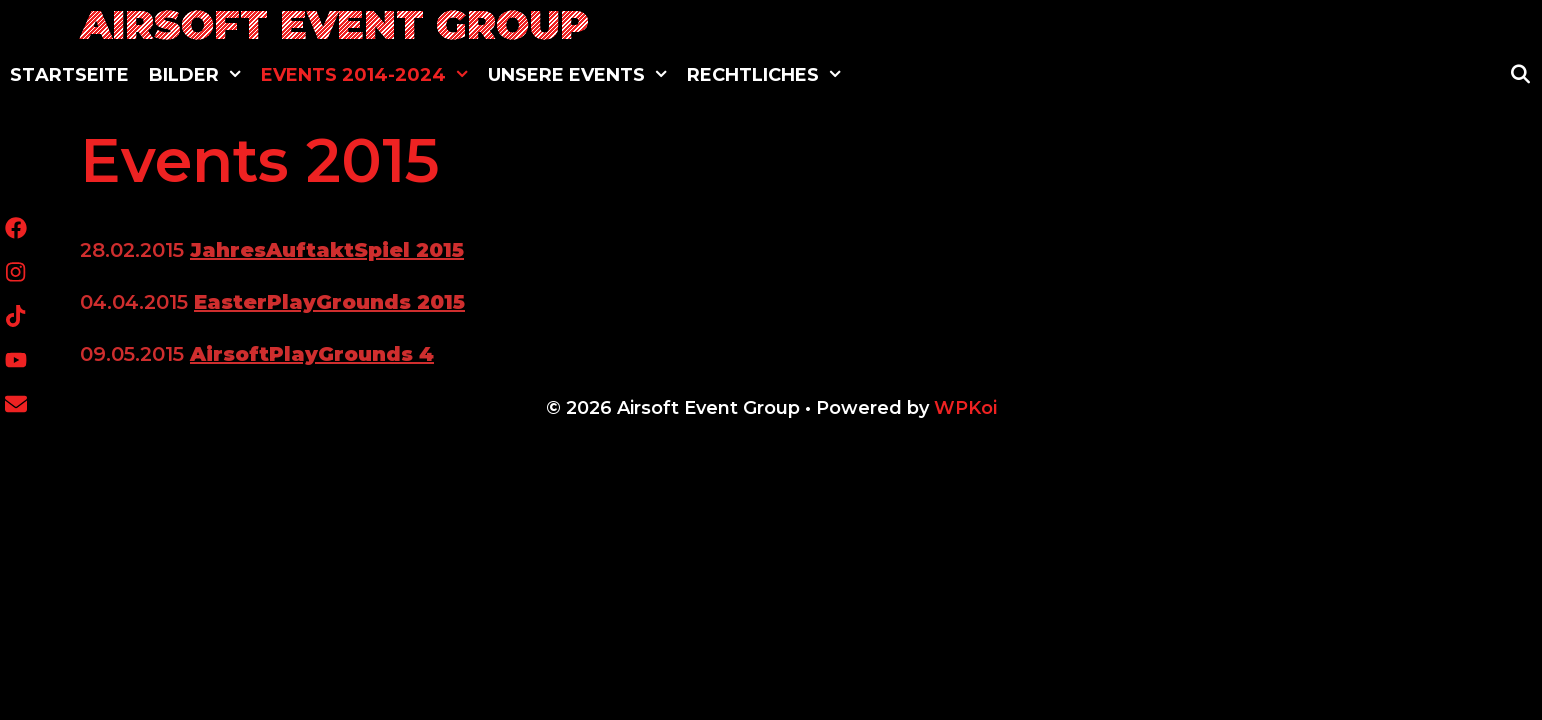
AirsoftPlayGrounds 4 (312, 354)
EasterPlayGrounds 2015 (329, 302)
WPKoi (965, 408)
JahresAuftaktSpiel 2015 (327, 250)
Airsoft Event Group (334, 24)
